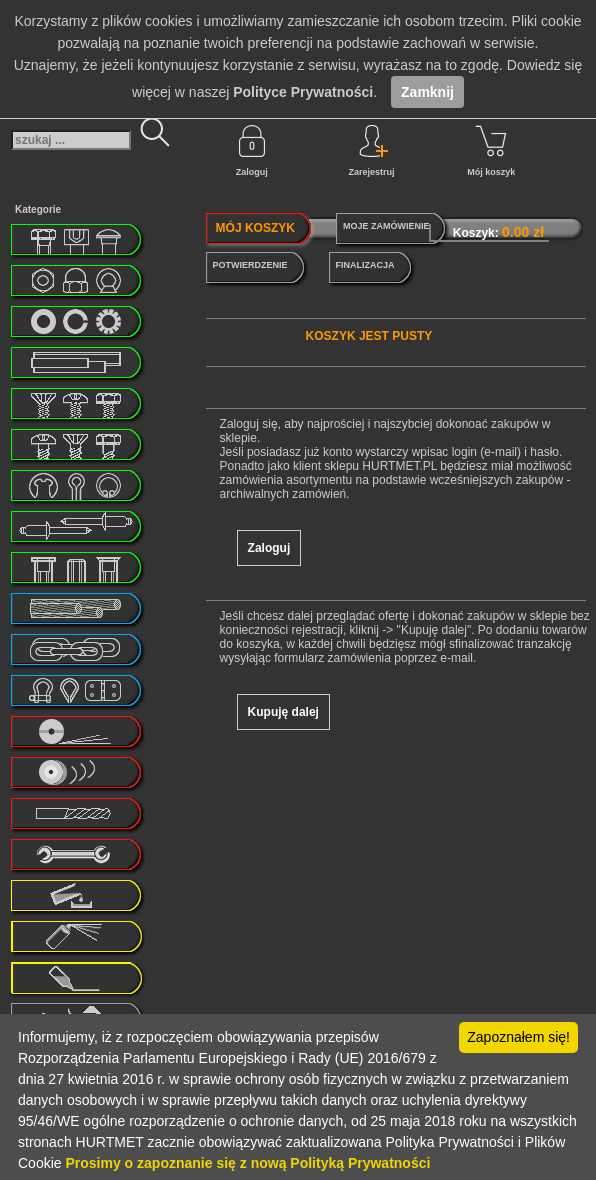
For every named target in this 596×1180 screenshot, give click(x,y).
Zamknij (427, 92)
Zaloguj (252, 151)
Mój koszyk (491, 151)
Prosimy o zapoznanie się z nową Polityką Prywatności (247, 1163)
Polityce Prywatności (303, 92)
